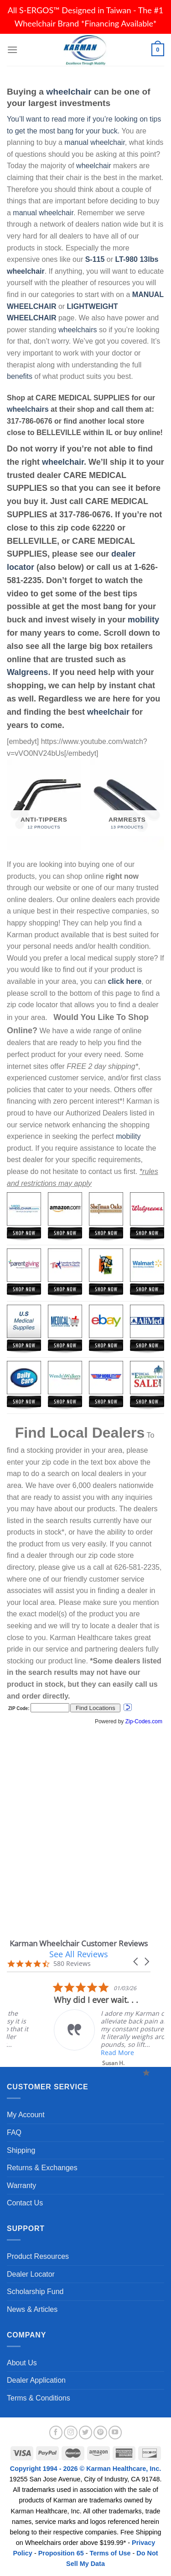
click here (124, 981)
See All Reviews (78, 1954)
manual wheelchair (94, 142)
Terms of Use (109, 2553)
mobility (143, 619)
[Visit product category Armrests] (127, 805)
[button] (136, 1961)
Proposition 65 (61, 2553)
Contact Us (25, 2203)
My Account (26, 2115)
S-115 (96, 259)
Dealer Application (36, 2380)
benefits (19, 376)
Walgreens (27, 672)
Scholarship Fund (35, 2291)
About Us (22, 2363)
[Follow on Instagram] (71, 2432)
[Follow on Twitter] (86, 2432)
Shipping (21, 2150)
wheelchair (68, 91)
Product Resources (38, 2256)
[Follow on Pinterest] (100, 2432)
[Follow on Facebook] (56, 2432)
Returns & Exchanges (42, 2168)
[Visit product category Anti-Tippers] (44, 805)
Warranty (21, 2185)
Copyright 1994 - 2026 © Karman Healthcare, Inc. (85, 2468)
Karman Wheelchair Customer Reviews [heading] (79, 1943)
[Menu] (12, 49)
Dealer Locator (31, 2274)
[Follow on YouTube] (115, 2432)
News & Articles (32, 2309)
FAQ (14, 2132)
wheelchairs (77, 330)
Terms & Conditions (38, 2398)
